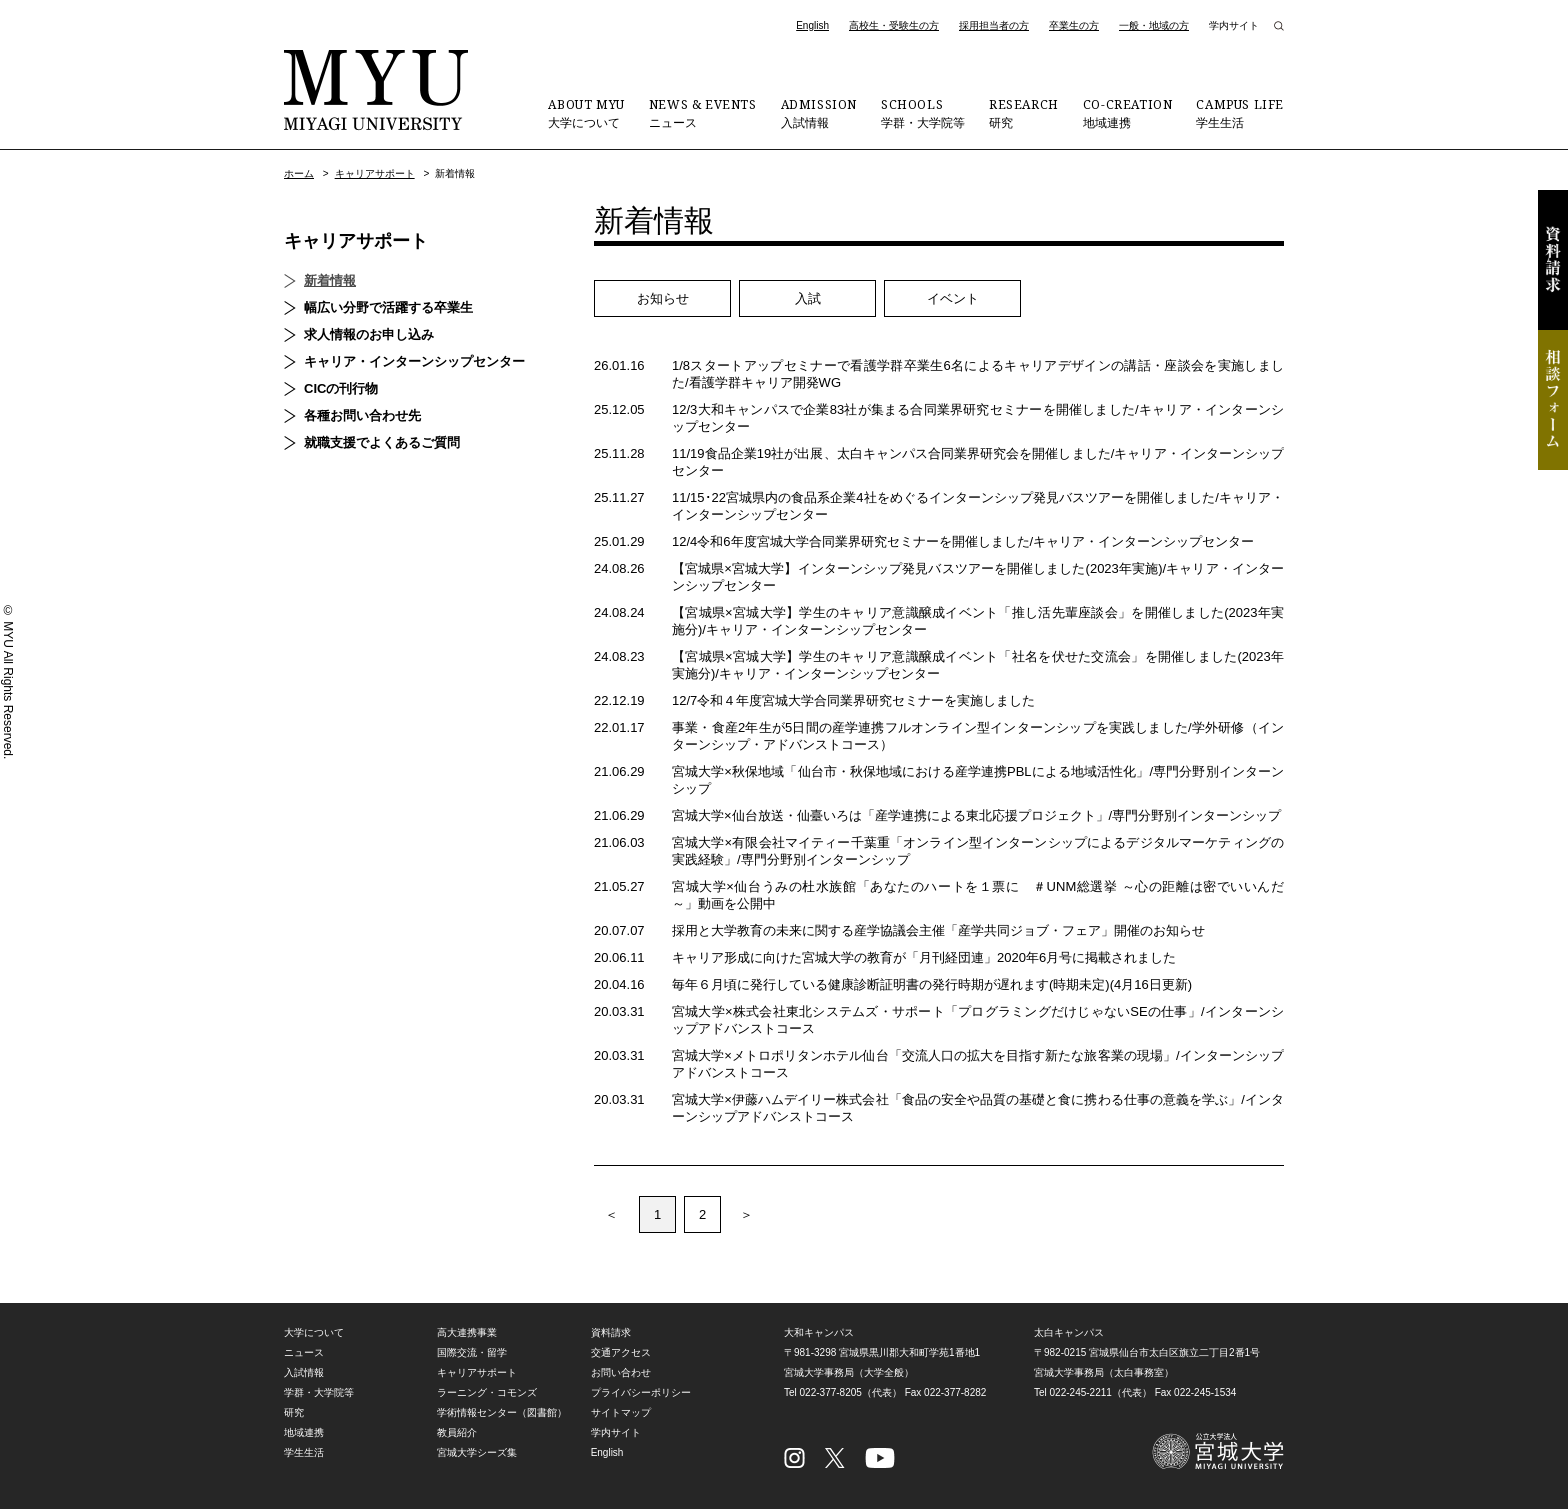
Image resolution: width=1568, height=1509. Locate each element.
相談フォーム (1553, 400)
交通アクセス (621, 1352)
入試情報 (819, 113)
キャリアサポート (375, 173)
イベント (953, 298)
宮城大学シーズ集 (477, 1452)
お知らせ (663, 298)
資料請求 (1553, 260)
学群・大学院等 (923, 113)
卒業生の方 (1074, 25)
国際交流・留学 (472, 1352)
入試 (808, 298)
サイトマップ (621, 1412)
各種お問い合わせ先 (362, 415)
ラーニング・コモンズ (487, 1392)
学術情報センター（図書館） (502, 1412)
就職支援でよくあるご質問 (382, 442)
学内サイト (1234, 25)
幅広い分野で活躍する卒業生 (388, 307)
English (812, 25)
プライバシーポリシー (641, 1392)
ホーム (299, 173)
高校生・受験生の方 (894, 25)
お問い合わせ (621, 1372)
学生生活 (1240, 113)
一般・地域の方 (1154, 25)
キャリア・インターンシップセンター (414, 361)
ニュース (703, 113)
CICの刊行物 (341, 388)
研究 (1024, 113)
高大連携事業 (467, 1332)
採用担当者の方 (994, 25)
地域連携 (1128, 113)
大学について (586, 113)
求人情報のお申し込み (369, 334)
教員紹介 (457, 1432)
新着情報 (330, 280)
